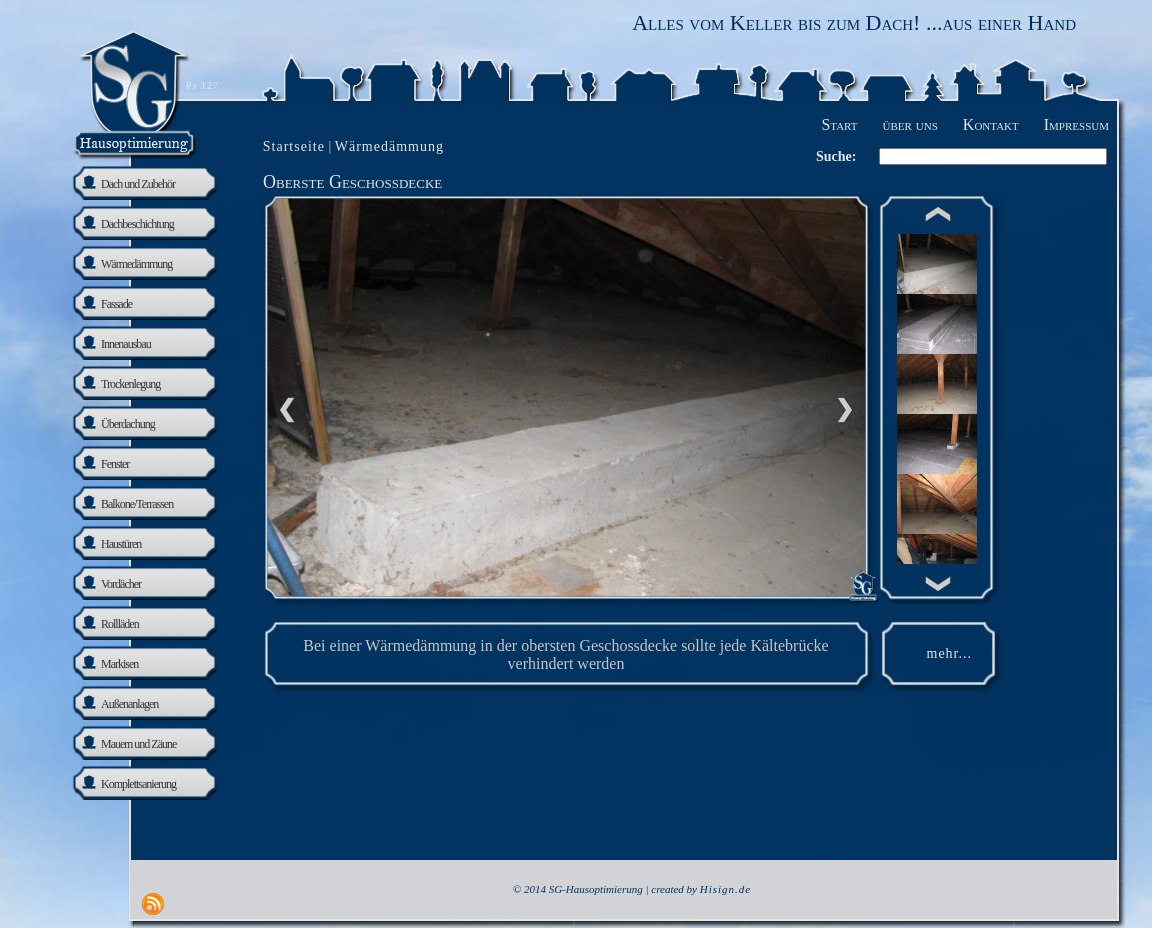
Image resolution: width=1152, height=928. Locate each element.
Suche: (836, 156)
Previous (287, 410)
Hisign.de (725, 889)
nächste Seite (845, 410)
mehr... (950, 653)
